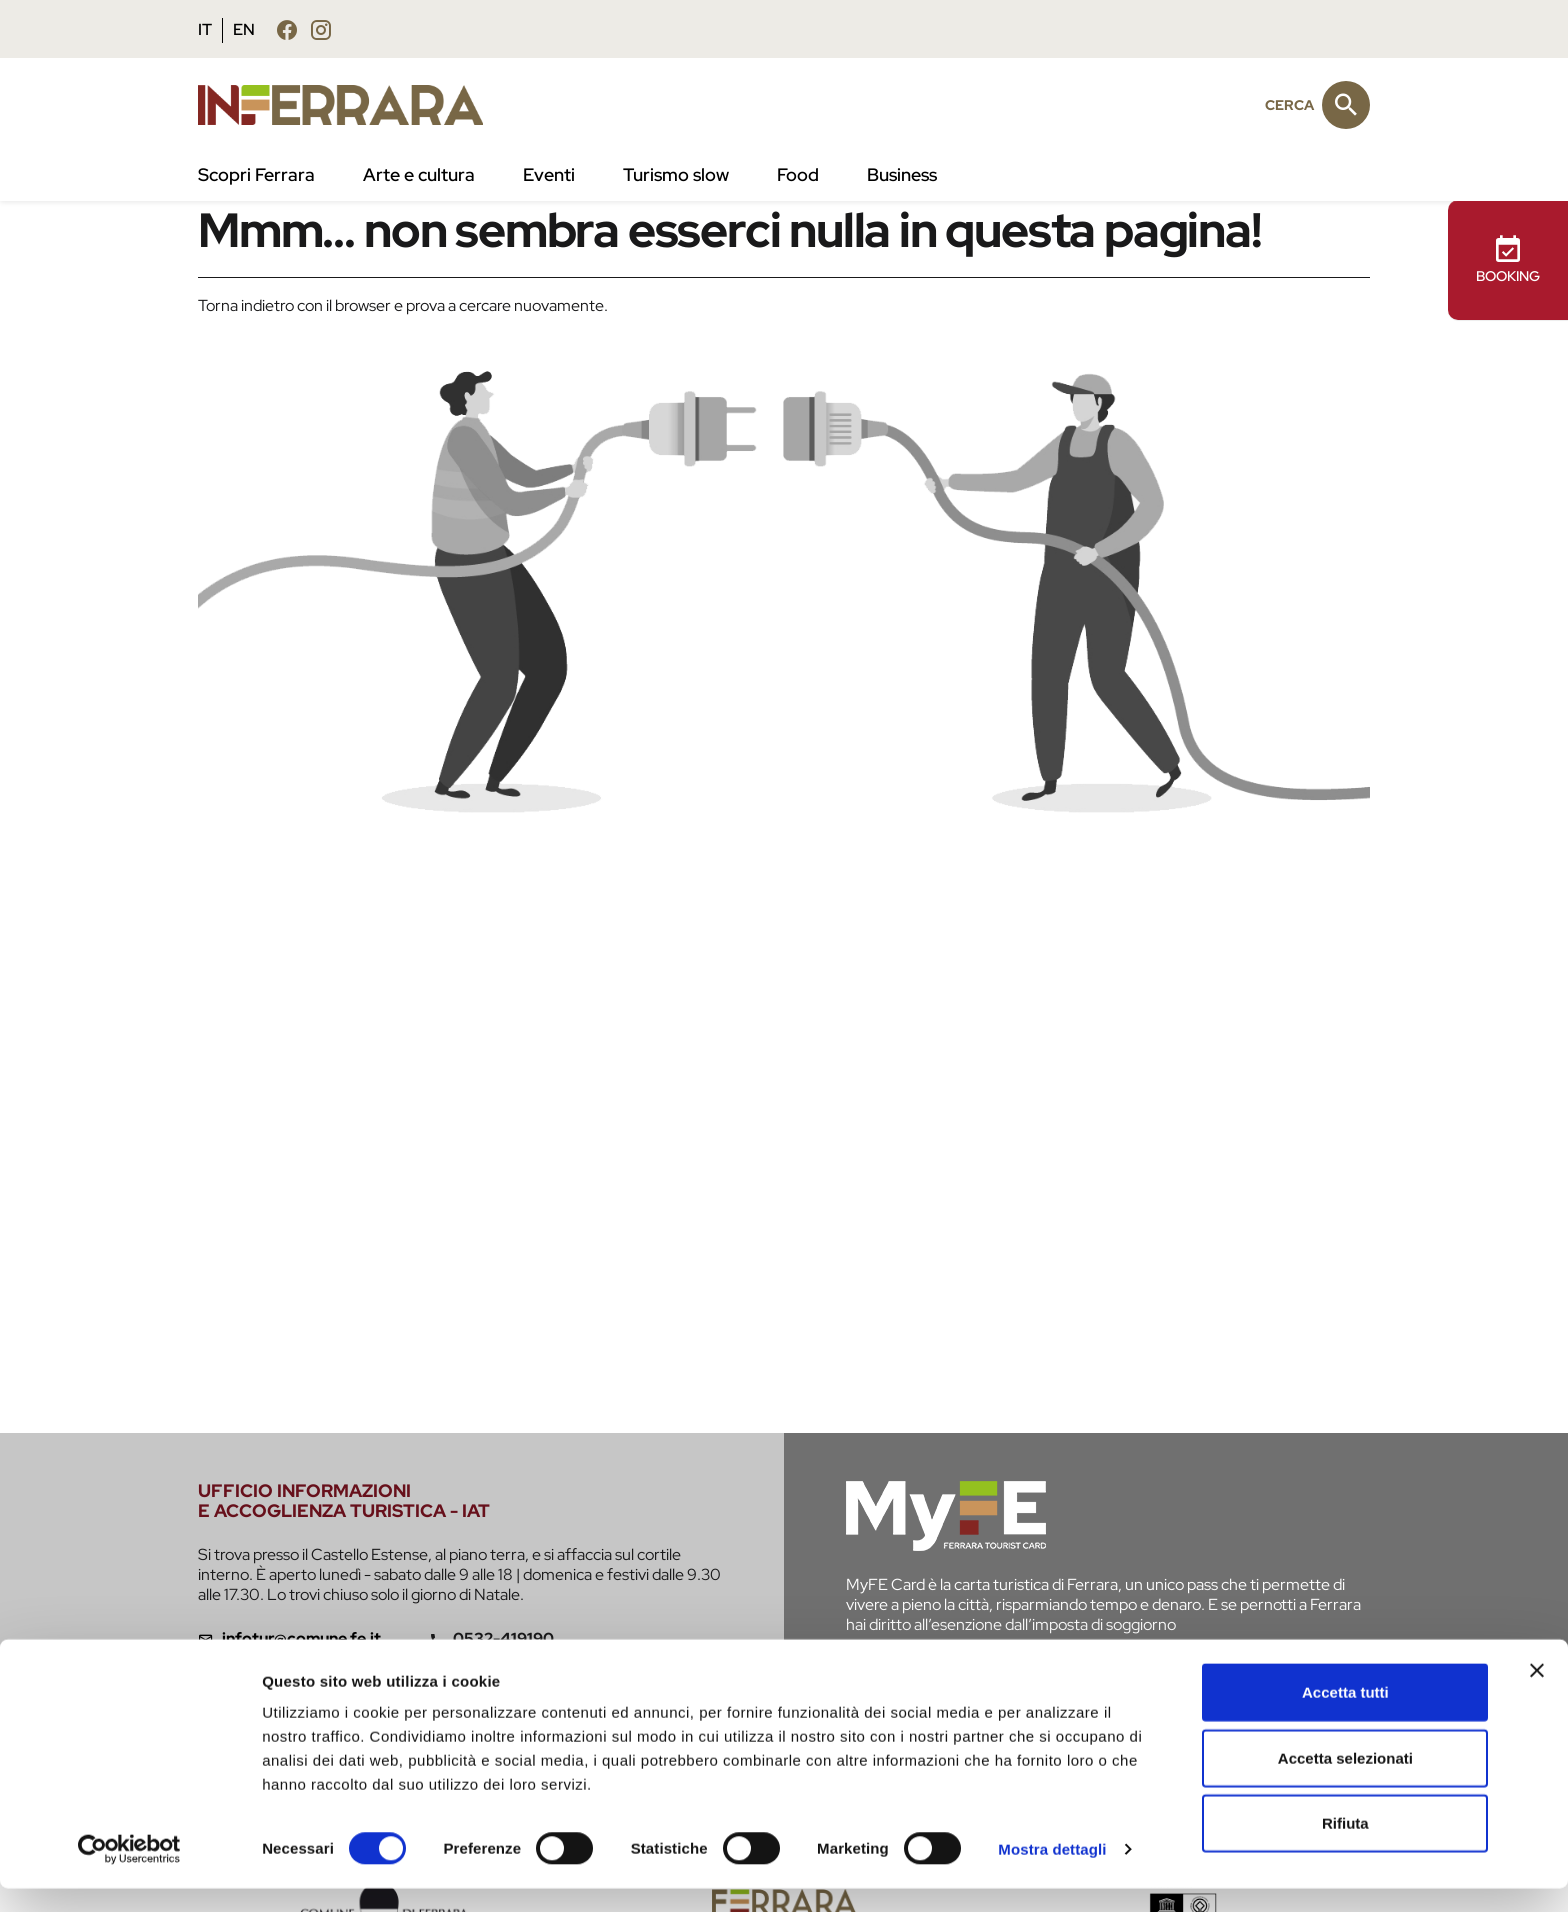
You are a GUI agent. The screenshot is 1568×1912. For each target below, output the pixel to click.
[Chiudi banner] (1537, 1694)
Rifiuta (1345, 1846)
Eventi (549, 174)
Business (902, 174)
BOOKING (1508, 259)
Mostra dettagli (1052, 1872)
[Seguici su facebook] (287, 29)
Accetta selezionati (1345, 1781)
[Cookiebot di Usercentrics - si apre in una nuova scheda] (129, 1873)
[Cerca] (1346, 105)
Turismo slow (676, 174)
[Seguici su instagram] (321, 29)
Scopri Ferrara (256, 174)
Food (798, 174)
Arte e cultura (419, 174)
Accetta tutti (1345, 1715)
